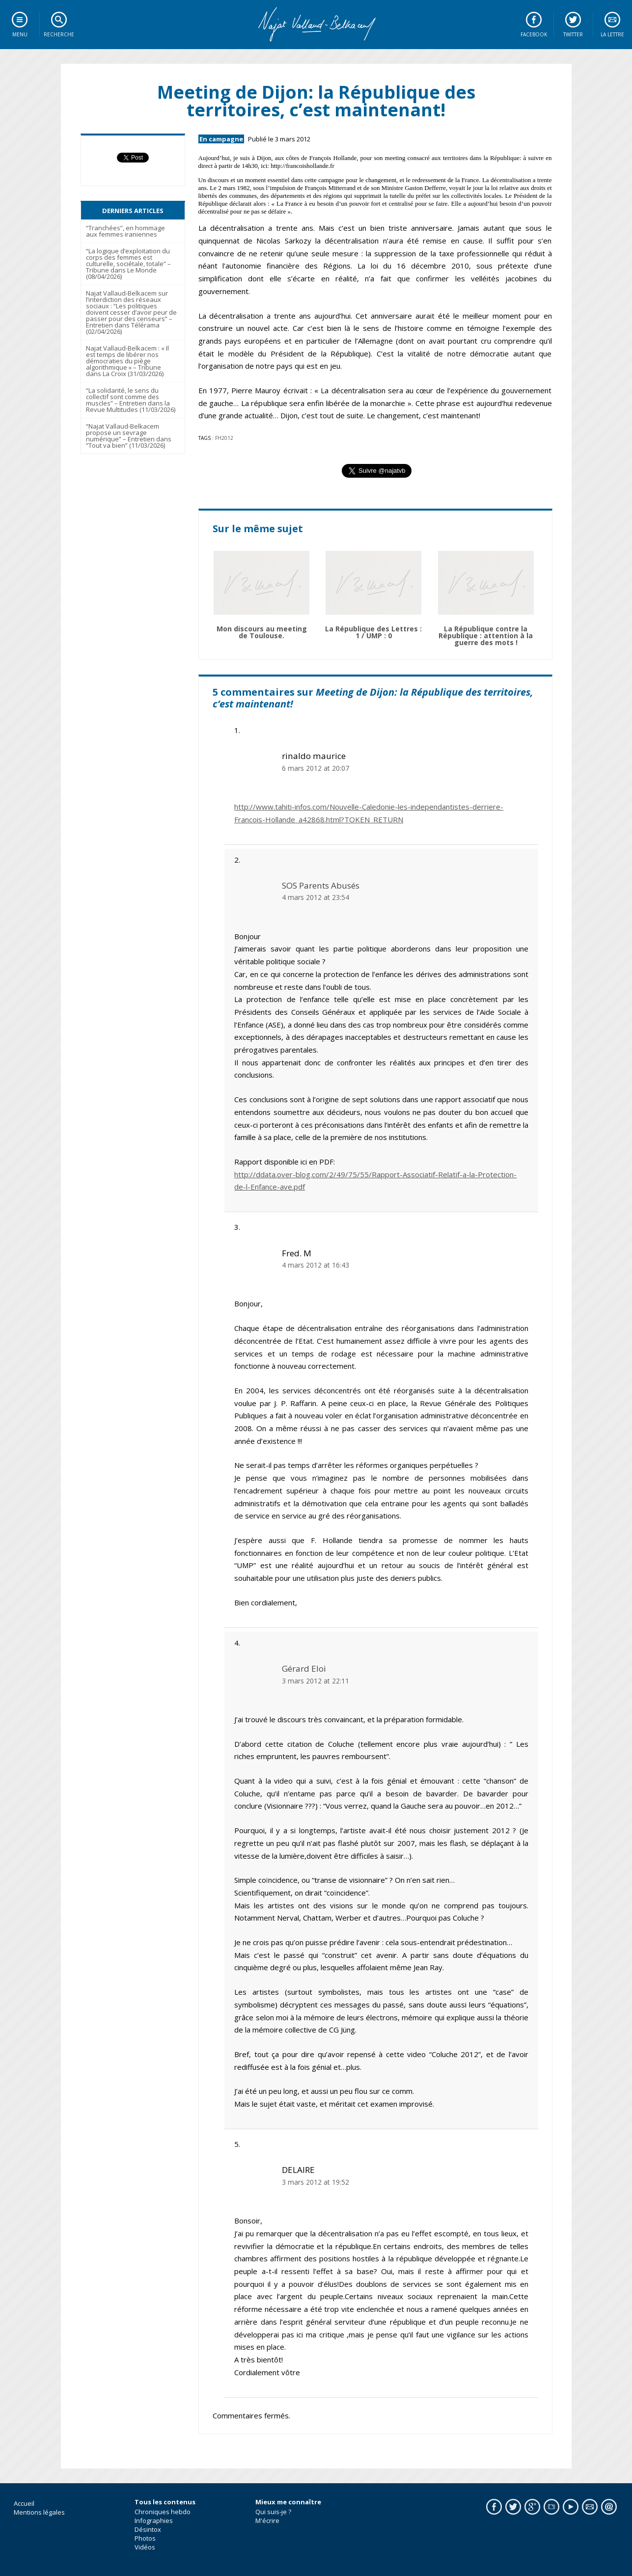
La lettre (612, 34)
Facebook (534, 34)
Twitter (573, 34)
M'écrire (267, 2520)
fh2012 (224, 437)
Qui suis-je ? (273, 2511)
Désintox (148, 2529)
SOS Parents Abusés (320, 885)
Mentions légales (39, 2512)
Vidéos (145, 2547)
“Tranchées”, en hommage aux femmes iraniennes (125, 231)
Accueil (24, 2503)
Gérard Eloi (304, 1668)
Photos (145, 2538)
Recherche (59, 34)
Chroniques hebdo (163, 2511)
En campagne (221, 139)
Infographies (154, 2520)
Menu (19, 34)
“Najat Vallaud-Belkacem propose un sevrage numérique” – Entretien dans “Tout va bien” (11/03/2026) (128, 436)
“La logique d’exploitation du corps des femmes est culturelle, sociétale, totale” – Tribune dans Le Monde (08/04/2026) (128, 263)
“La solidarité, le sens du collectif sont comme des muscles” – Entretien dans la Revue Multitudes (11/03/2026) (130, 400)
